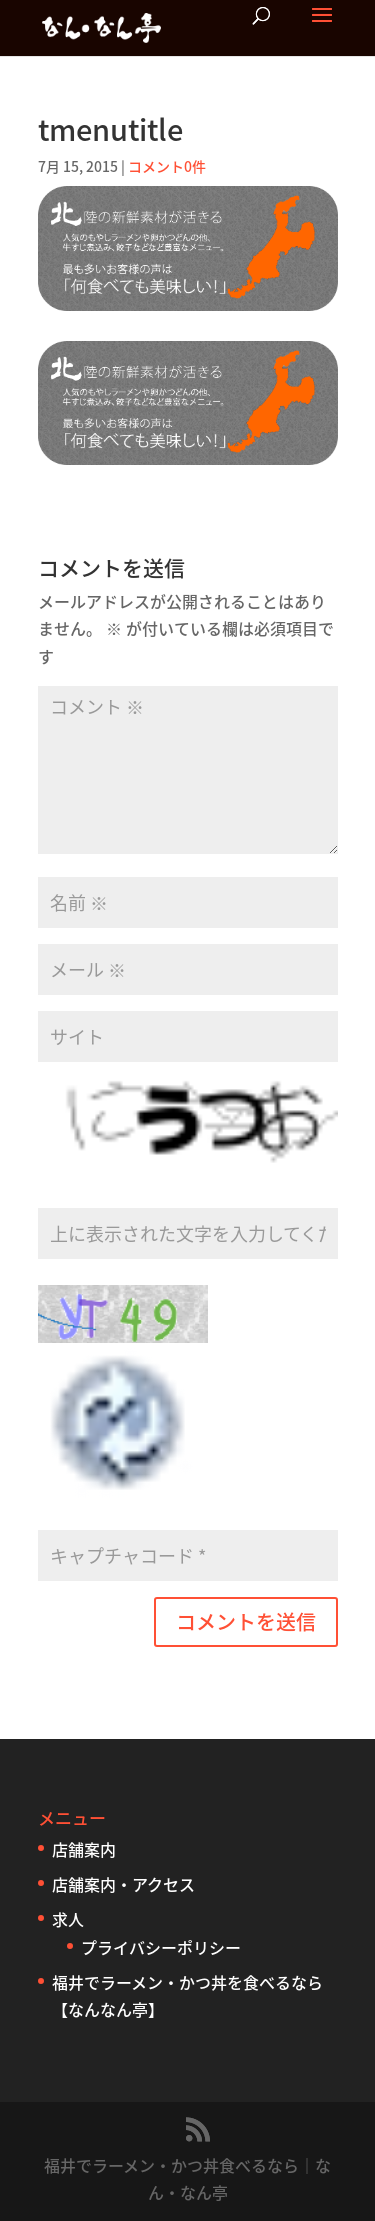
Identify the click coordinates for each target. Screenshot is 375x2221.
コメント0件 (167, 166)
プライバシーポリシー (161, 1947)
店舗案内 (84, 1849)
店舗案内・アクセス (123, 1884)
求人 (68, 1919)
